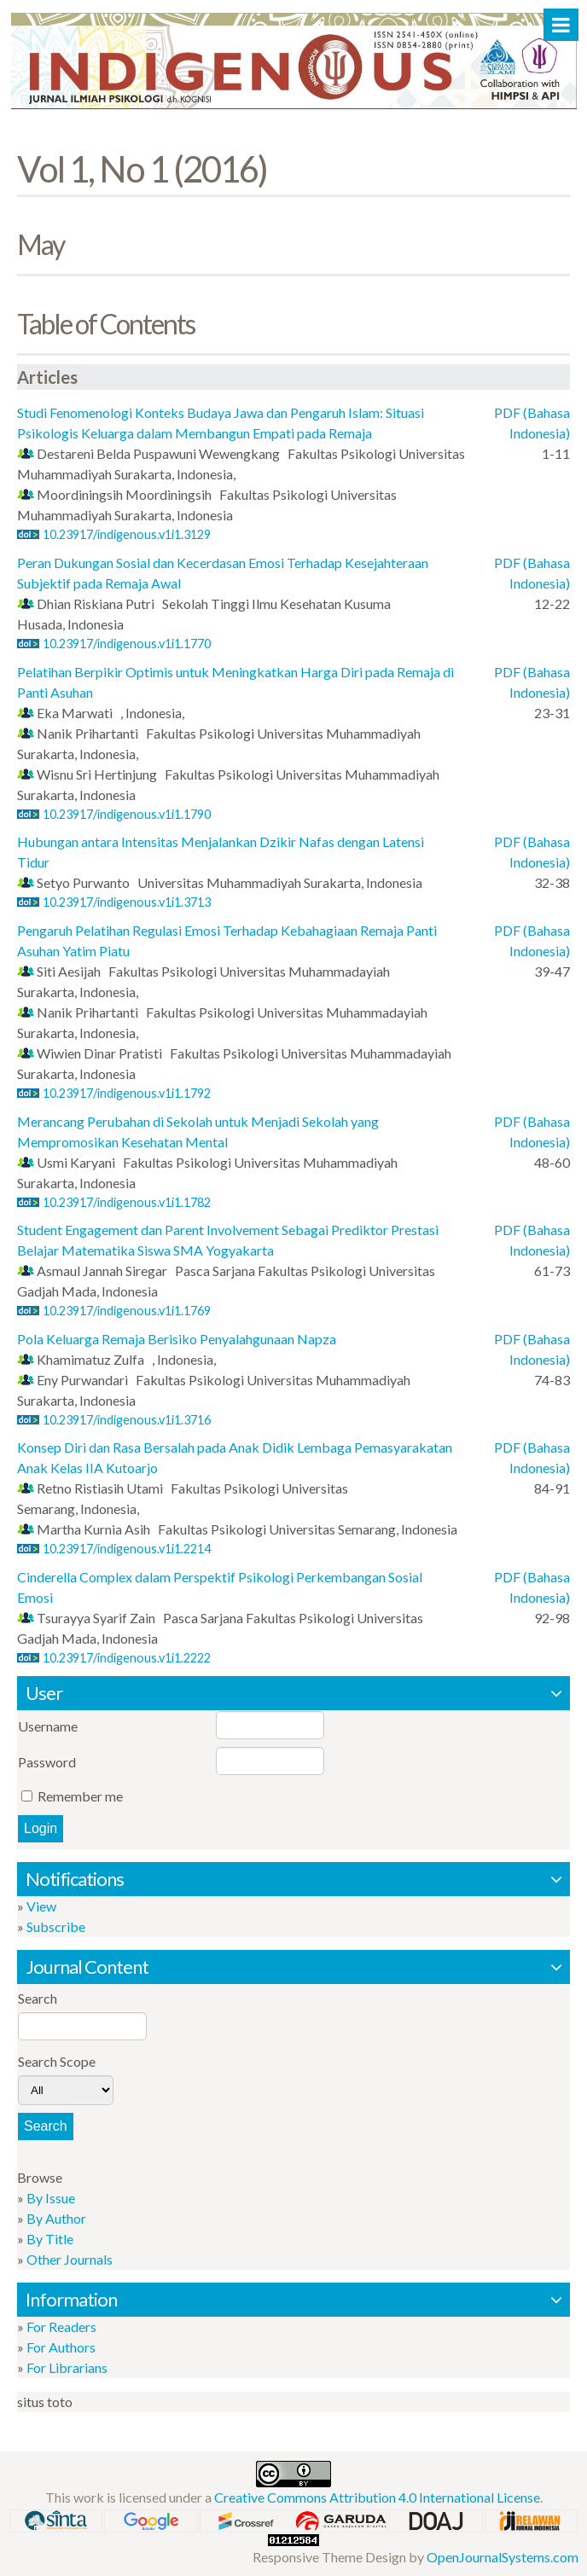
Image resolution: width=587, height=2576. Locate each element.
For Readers (61, 2326)
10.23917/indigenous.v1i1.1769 (127, 1310)
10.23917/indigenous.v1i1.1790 (127, 814)
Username (48, 1726)
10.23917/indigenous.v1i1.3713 (127, 902)
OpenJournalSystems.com (502, 2557)
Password (47, 1762)
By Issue (50, 2198)
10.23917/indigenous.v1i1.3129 (127, 534)
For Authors (61, 2347)
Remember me (80, 1796)
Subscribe (55, 1926)
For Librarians (67, 2367)
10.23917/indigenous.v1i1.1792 (127, 1093)
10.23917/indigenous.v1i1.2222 (127, 1658)
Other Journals (69, 2259)
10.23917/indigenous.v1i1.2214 (127, 1548)
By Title (49, 2239)
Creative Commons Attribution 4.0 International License (377, 2497)
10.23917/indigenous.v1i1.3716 (127, 1420)
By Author (56, 2218)
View (41, 1906)
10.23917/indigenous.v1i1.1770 (127, 643)
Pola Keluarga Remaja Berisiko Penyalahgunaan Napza (176, 1339)
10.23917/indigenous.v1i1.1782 (127, 1202)
